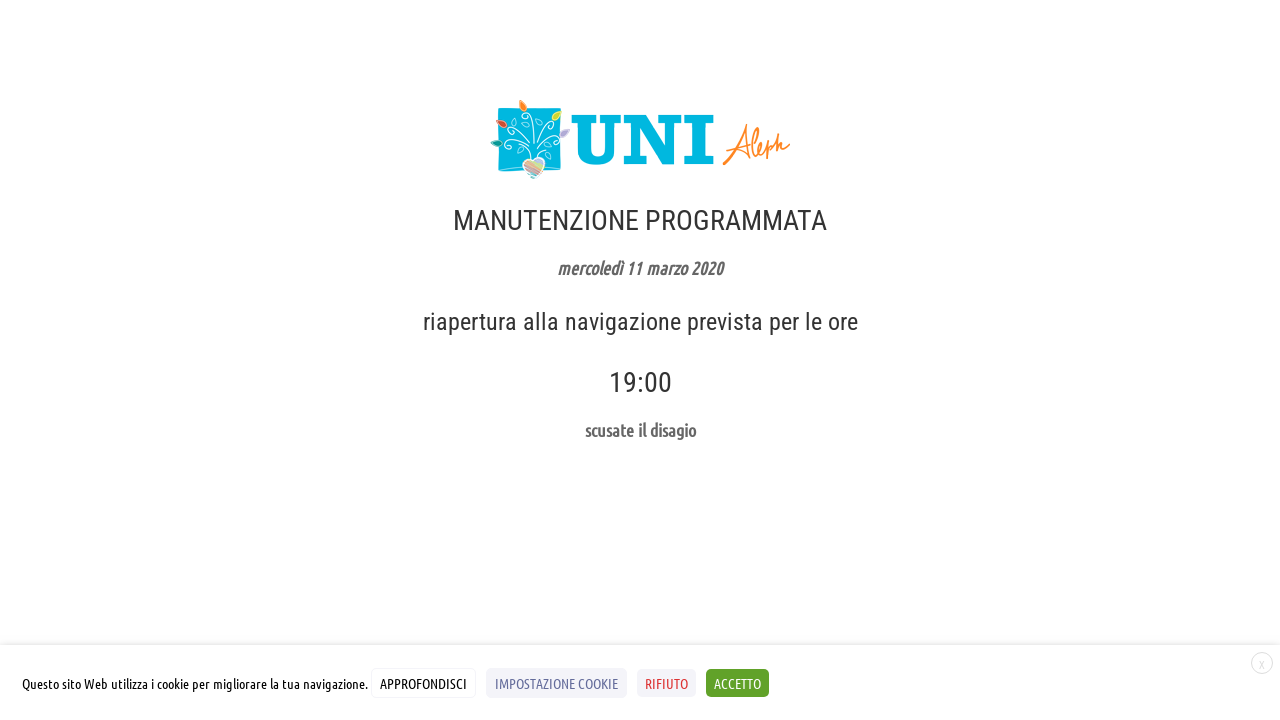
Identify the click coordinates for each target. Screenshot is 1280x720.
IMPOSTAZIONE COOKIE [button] (556, 683)
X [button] (1262, 664)
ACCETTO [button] (737, 683)
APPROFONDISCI (423, 683)
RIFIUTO (666, 683)
